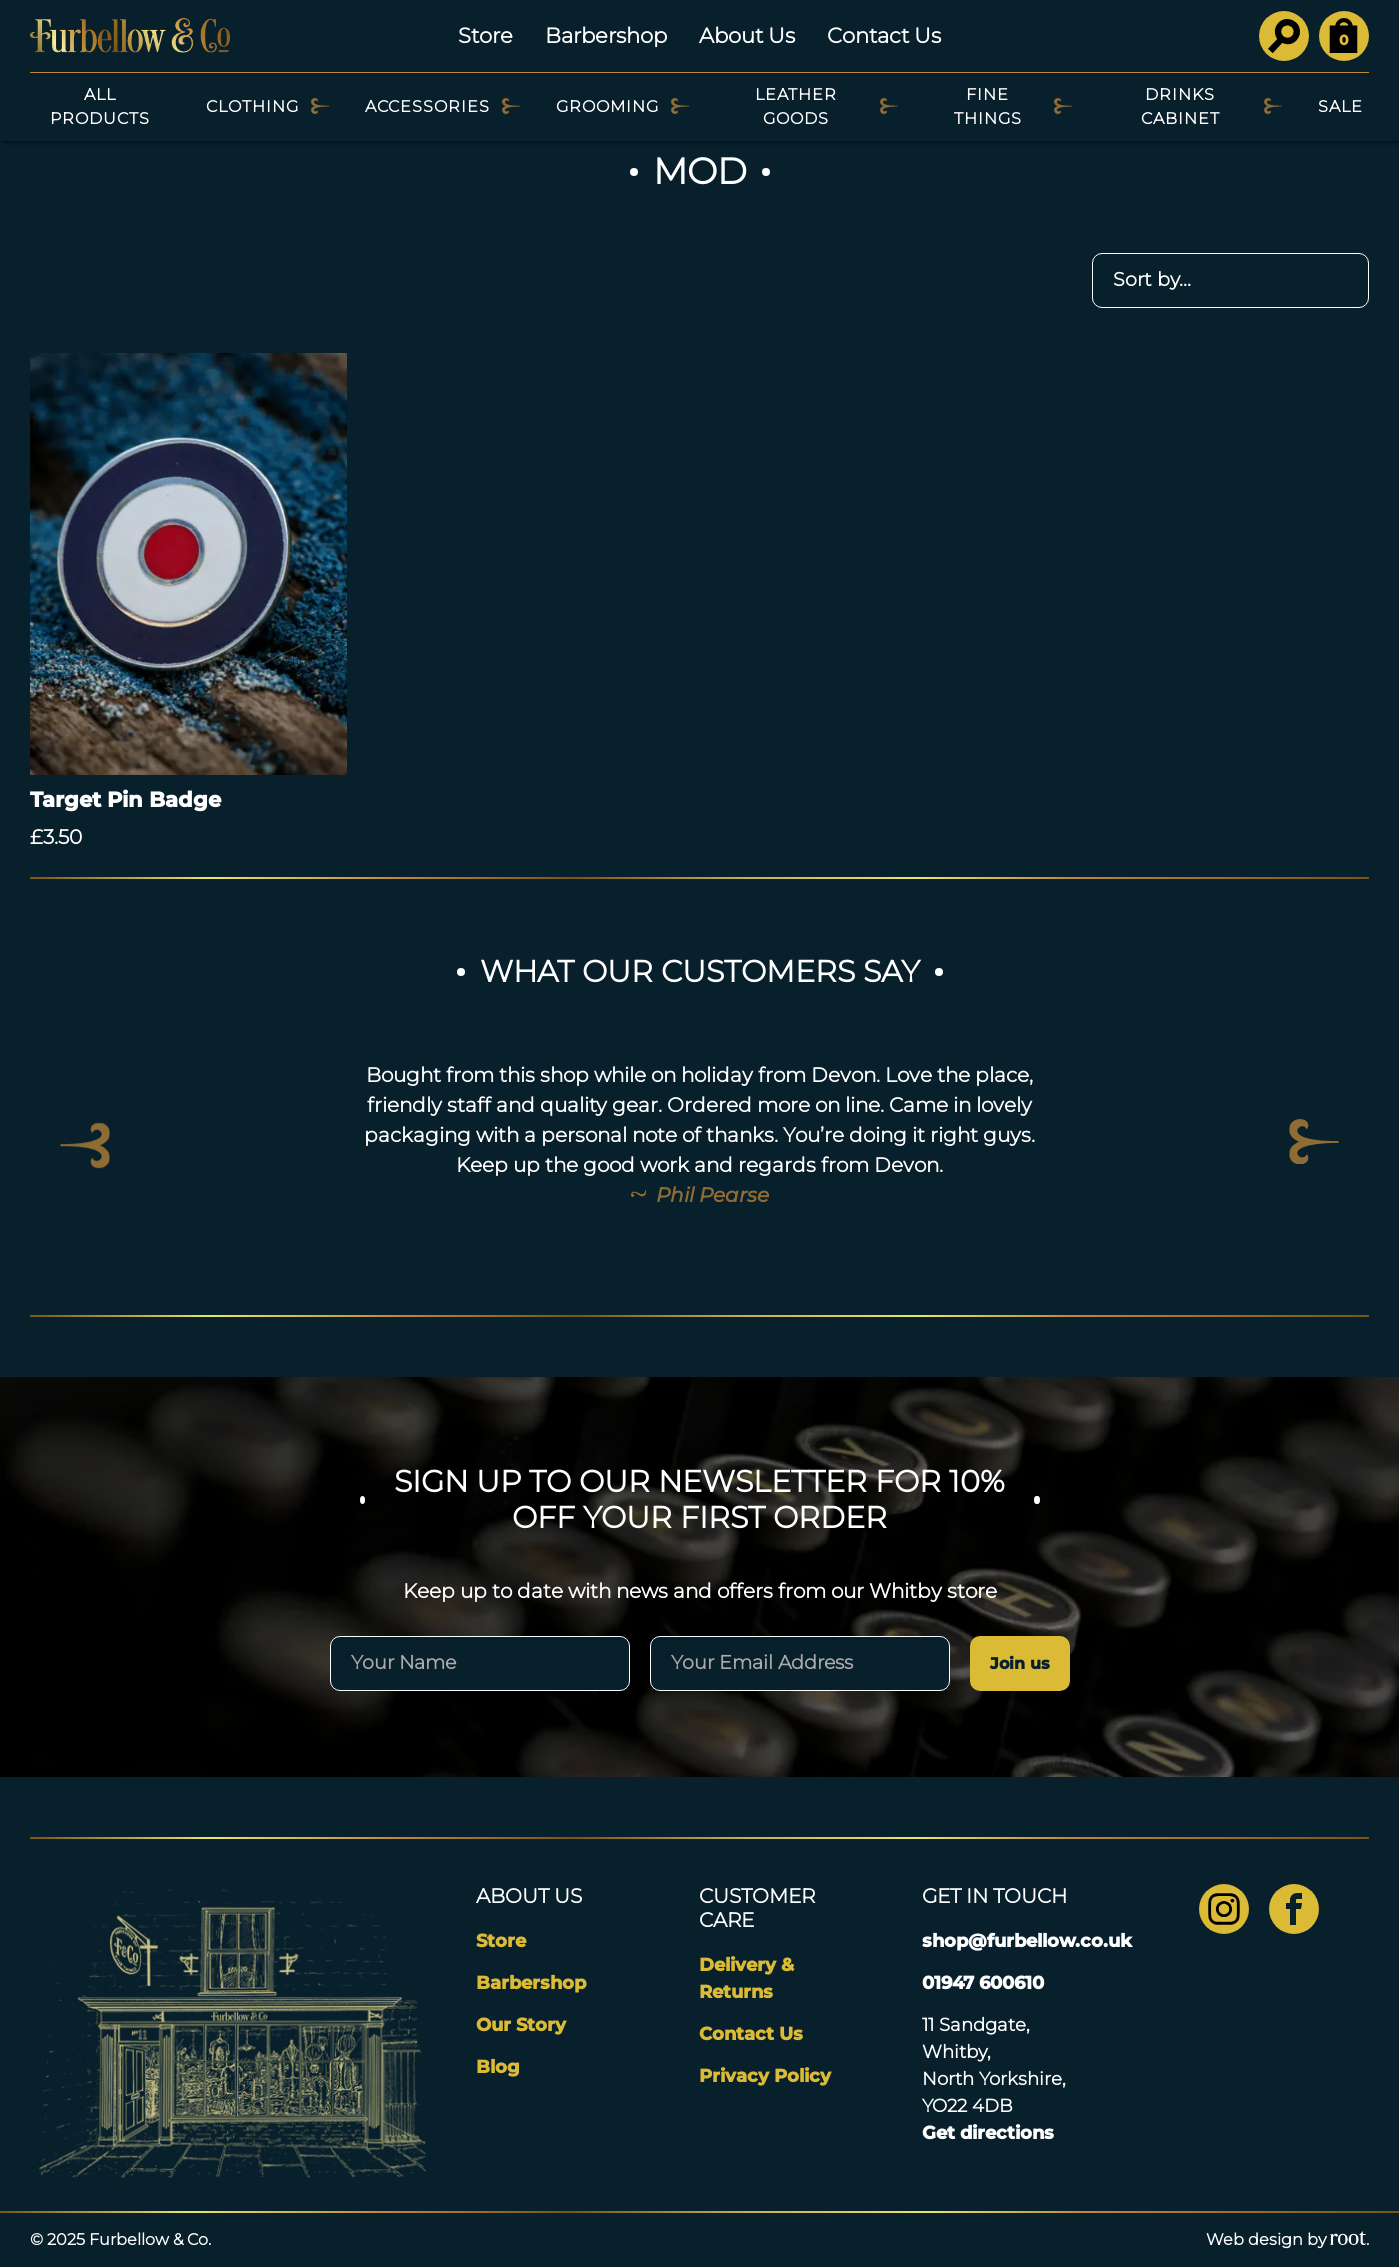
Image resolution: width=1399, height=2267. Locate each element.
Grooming (607, 106)
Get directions (988, 2133)
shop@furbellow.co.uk (1027, 1941)
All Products (100, 106)
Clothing (252, 106)
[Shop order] (1230, 280)
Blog (498, 2067)
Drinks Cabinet (1180, 106)
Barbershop (606, 35)
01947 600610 (983, 1983)
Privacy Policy (765, 2076)
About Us (747, 35)
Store (485, 35)
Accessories (427, 106)
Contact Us (884, 35)
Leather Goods (796, 106)
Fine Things (988, 106)
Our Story (521, 2025)
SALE (1340, 106)
